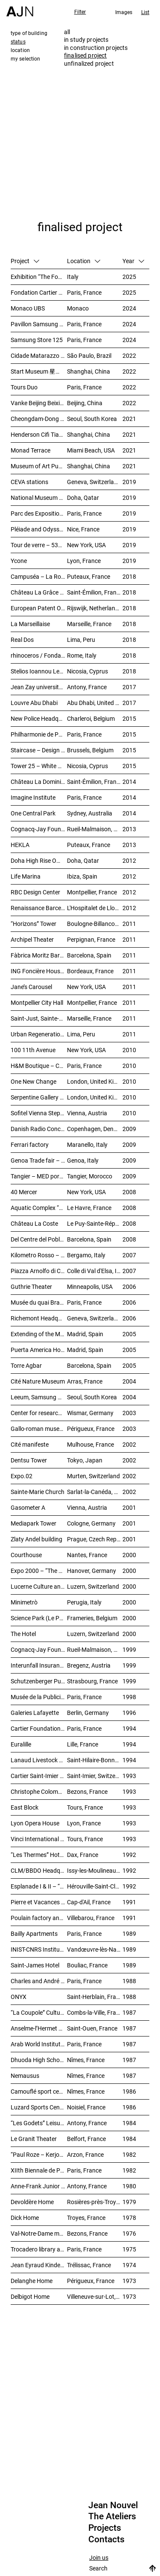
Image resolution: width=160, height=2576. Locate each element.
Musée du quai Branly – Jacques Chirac (39, 1302)
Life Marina (26, 876)
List (145, 12)
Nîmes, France (86, 2060)
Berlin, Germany (88, 1713)
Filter (80, 11)
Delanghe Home (31, 2281)
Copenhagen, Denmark (94, 1129)
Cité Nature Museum (38, 1381)
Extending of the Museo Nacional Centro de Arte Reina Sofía (39, 1334)
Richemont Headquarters (39, 1318)
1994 (129, 1728)
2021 (129, 419)
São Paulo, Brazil (89, 355)
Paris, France (84, 292)
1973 (129, 2281)
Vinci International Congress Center (39, 1839)
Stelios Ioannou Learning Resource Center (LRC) (39, 671)
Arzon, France (85, 2154)
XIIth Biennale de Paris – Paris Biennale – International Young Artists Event (39, 2170)
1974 (129, 2265)
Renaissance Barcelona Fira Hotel (39, 908)
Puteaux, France (88, 576)
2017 (129, 687)
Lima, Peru (81, 639)
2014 (129, 781)
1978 (129, 2217)
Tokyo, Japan (84, 1460)
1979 (129, 2202)
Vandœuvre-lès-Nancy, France (94, 1949)
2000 (129, 1555)
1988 (129, 1981)
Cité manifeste (30, 1444)
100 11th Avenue (33, 1050)
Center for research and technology (39, 1413)
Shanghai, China (88, 371)
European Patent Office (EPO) (39, 608)
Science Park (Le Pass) (39, 1618)
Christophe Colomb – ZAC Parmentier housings (39, 1791)
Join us (98, 2557)
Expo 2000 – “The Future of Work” (39, 1570)
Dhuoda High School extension (39, 2060)
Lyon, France (84, 561)
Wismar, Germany (90, 1413)
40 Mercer (24, 1192)
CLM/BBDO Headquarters (39, 1870)
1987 (129, 2012)
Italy (73, 277)
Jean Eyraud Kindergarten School (39, 2265)
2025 (129, 277)
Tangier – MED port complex (39, 1176)
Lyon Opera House (35, 1823)
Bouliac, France (87, 1965)
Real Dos (22, 639)
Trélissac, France (89, 2265)
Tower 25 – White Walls (39, 766)
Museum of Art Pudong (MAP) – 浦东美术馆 (39, 466)
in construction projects (96, 48)
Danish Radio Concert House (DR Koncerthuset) (39, 1129)
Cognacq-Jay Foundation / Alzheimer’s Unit (39, 829)
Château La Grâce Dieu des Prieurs (39, 592)
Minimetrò (24, 1602)
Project (25, 261)
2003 (129, 1413)
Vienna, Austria (87, 1113)
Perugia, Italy (84, 1602)
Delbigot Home (30, 2296)
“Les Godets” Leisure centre (39, 2123)
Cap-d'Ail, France (89, 1902)
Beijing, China (84, 403)
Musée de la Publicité (38, 1697)
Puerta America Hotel (39, 1350)
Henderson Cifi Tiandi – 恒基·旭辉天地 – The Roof (39, 434)
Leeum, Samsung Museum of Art (39, 1397)
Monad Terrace (30, 450)
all (67, 32)
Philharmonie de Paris (39, 734)
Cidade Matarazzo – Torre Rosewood (39, 355)
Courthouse (26, 1555)
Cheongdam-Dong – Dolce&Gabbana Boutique (39, 419)
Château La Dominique (39, 781)
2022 (129, 355)
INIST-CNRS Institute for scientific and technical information (39, 1949)
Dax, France (82, 1855)
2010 (129, 1050)
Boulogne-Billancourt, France (94, 924)
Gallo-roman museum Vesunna (39, 1428)
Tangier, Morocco (89, 1176)
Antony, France (87, 687)
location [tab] (20, 49)
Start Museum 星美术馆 (39, 371)
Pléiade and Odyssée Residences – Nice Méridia (39, 529)
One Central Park (33, 813)
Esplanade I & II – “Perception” (39, 1886)
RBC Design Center (35, 892)
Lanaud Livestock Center (39, 1760)
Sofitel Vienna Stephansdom (39, 1113)
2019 (129, 482)
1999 (129, 1649)
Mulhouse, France (90, 1444)
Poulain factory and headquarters (39, 1918)
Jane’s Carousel (31, 987)
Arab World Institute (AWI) (39, 2044)
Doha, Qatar (83, 497)
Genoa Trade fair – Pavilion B (39, 1160)
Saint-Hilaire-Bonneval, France (94, 1760)
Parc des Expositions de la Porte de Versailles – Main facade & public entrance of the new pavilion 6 (39, 513)
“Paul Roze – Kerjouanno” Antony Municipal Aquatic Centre (39, 2154)
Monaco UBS (28, 308)
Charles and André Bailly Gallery (39, 1981)
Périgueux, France (90, 1428)
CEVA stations (29, 482)
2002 (129, 1444)
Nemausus (25, 2075)
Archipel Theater (32, 939)
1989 (129, 1933)
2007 (129, 1255)
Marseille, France (89, 624)
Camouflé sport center (39, 2091)
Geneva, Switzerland (94, 482)
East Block (24, 1807)
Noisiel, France (86, 2107)
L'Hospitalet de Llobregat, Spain (94, 908)
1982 (129, 2154)
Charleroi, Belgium (91, 718)
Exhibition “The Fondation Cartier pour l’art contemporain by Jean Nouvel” (39, 277)
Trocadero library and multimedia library (39, 2249)
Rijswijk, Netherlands (94, 608)
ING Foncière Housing (39, 971)
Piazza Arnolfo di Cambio (39, 1271)
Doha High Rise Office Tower (39, 860)
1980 (129, 2186)
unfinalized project (89, 63)
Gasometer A (28, 1507)
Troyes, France (86, 2217)
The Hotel (23, 1634)
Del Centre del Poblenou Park (39, 1239)
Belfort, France (86, 2139)
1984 (129, 2123)
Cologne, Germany (91, 1523)
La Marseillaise (30, 624)
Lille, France (82, 1744)
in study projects (86, 39)
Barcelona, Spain (89, 955)
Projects (104, 2527)
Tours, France (85, 1807)
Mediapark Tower (33, 1523)
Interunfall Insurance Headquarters (39, 1665)
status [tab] (18, 41)
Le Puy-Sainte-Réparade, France (94, 1223)
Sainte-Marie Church (37, 1492)
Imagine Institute (33, 797)
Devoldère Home (32, 2202)
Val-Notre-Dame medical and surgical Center (39, 2233)
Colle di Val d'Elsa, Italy (94, 1271)
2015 (129, 718)
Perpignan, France (91, 939)
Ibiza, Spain (82, 876)
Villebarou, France (90, 1918)
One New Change (33, 1081)
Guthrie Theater (31, 1286)
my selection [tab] (25, 58)
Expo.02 (21, 1476)
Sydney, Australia (89, 813)
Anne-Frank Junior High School (39, 2186)
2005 (129, 1334)
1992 (129, 1855)
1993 (129, 1776)
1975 (129, 2249)
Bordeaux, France (90, 971)
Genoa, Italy (83, 1160)
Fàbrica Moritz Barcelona (39, 955)
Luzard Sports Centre (39, 2107)
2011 (129, 924)
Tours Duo (24, 387)
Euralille (21, 1744)
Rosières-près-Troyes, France (94, 2202)
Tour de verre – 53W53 (39, 545)
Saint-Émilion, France (94, 592)
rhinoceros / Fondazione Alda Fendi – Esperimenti (39, 655)
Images (124, 12)
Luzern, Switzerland (93, 1586)
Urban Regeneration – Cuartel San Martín (39, 1034)
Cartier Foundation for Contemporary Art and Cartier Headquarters (39, 1728)
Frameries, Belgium (92, 1618)
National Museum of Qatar (39, 497)
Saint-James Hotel (35, 1965)
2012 (129, 860)
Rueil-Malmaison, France (94, 829)
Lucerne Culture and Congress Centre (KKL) (39, 1586)
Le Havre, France (89, 1208)
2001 (129, 1507)
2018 (129, 576)
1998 (129, 1697)
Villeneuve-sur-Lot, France (94, 2296)
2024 (129, 308)
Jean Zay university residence (39, 687)
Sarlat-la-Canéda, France (94, 1492)
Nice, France (83, 529)
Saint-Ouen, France (92, 2028)
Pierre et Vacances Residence (39, 1902)
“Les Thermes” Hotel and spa (39, 1855)
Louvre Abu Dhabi (34, 703)
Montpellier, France (92, 892)
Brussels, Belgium (90, 750)
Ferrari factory (30, 1144)
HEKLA (20, 845)
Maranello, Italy (87, 1144)
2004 (129, 1381)
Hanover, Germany (91, 1570)
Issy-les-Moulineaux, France (94, 1870)
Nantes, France (87, 1555)
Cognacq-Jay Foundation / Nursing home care (39, 1649)
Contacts (106, 2539)
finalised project (85, 55)
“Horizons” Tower (33, 924)
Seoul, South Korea (92, 419)
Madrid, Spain (85, 1334)
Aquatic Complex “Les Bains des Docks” (39, 1208)
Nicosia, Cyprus (87, 671)
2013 (129, 829)
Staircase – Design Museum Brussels (39, 750)
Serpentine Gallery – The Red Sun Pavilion (39, 1097)
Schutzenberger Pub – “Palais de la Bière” (39, 1681)
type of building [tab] (29, 32)
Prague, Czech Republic (94, 1539)
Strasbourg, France (92, 1681)
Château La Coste (34, 1223)
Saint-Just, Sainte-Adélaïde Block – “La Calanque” (39, 1018)
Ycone (19, 561)
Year (133, 261)
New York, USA (86, 545)
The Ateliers (112, 2516)
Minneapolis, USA (90, 1286)
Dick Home (25, 2217)
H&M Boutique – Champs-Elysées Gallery (39, 1066)
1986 (129, 2091)
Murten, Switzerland (93, 1476)
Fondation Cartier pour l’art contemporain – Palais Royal (39, 292)
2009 (129, 1129)
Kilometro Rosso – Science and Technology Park (39, 1255)
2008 (129, 1192)
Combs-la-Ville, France (94, 2012)
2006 (129, 1286)
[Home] (19, 8)
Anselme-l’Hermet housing (39, 2028)
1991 (129, 1902)
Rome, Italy (81, 655)
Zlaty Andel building (36, 1539)
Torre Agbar (26, 1365)
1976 (129, 2233)
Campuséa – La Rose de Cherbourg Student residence (39, 576)
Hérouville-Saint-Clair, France (94, 1886)
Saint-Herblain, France (94, 1997)
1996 (129, 1713)
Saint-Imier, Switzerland (94, 1776)
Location (83, 261)
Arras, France (84, 1381)
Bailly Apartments (34, 1933)
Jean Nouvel (113, 2505)
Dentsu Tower (29, 1460)
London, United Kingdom (94, 1081)
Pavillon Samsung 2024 (39, 324)
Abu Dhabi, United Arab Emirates (94, 703)
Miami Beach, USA (91, 450)
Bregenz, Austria (89, 1665)
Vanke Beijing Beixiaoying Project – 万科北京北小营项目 (39, 403)
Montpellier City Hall (37, 1002)
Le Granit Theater (34, 2139)
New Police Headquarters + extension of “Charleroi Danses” (39, 718)
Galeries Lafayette (35, 1713)
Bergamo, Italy (86, 1255)
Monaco (78, 308)
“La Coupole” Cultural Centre (39, 2012)
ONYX (18, 1997)
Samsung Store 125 (37, 340)
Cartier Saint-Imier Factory (39, 1776)
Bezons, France (87, 1791)
